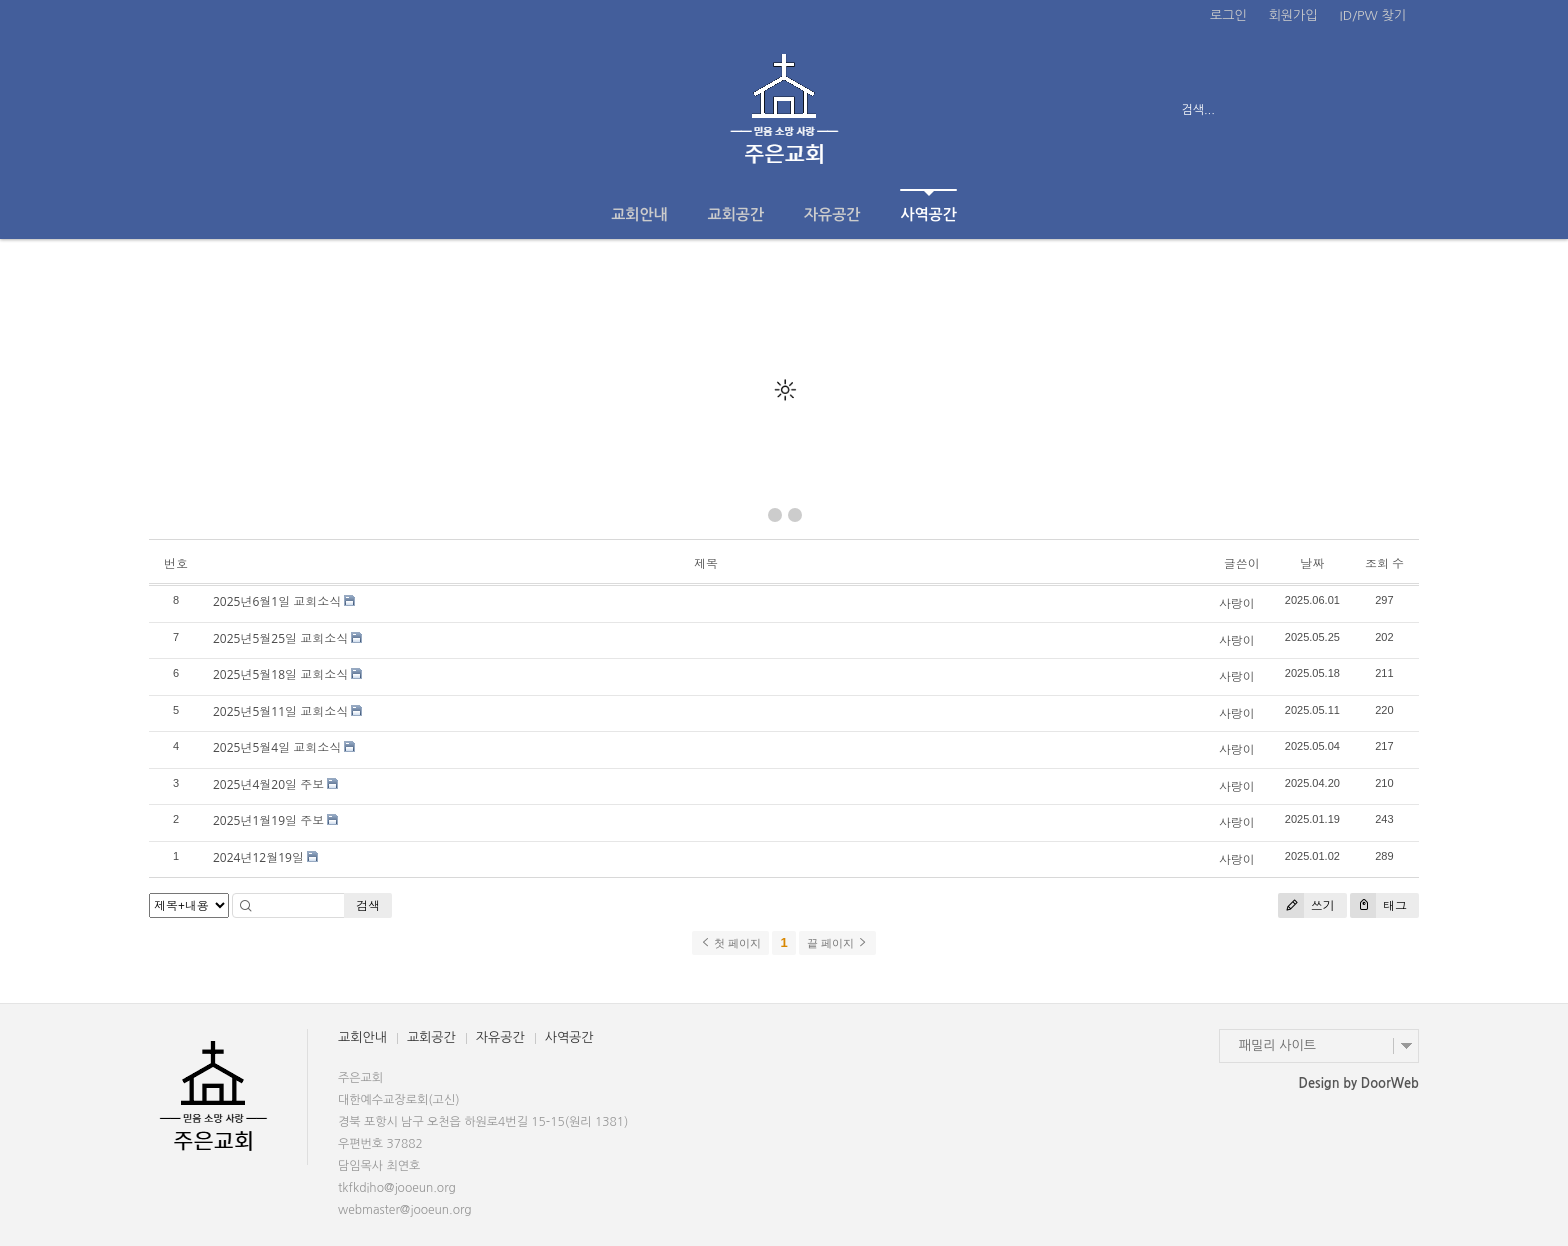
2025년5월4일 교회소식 (277, 747)
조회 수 (1384, 563)
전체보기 (206, 110)
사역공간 (928, 205)
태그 (1378, 905)
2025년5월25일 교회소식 (280, 638)
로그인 (1228, 15)
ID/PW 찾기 (1373, 15)
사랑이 (1237, 603)
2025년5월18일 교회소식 (280, 674)
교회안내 (639, 214)
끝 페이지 (837, 943)
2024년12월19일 (258, 857)
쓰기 (1306, 905)
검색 (368, 905)
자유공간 (832, 214)
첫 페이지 (730, 943)
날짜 (1312, 563)
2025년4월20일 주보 (268, 784)
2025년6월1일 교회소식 (277, 601)
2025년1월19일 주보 (268, 820)
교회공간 (736, 214)
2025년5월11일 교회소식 (280, 711)
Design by (1359, 1083)
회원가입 (1293, 15)
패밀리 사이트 (1277, 1045)
